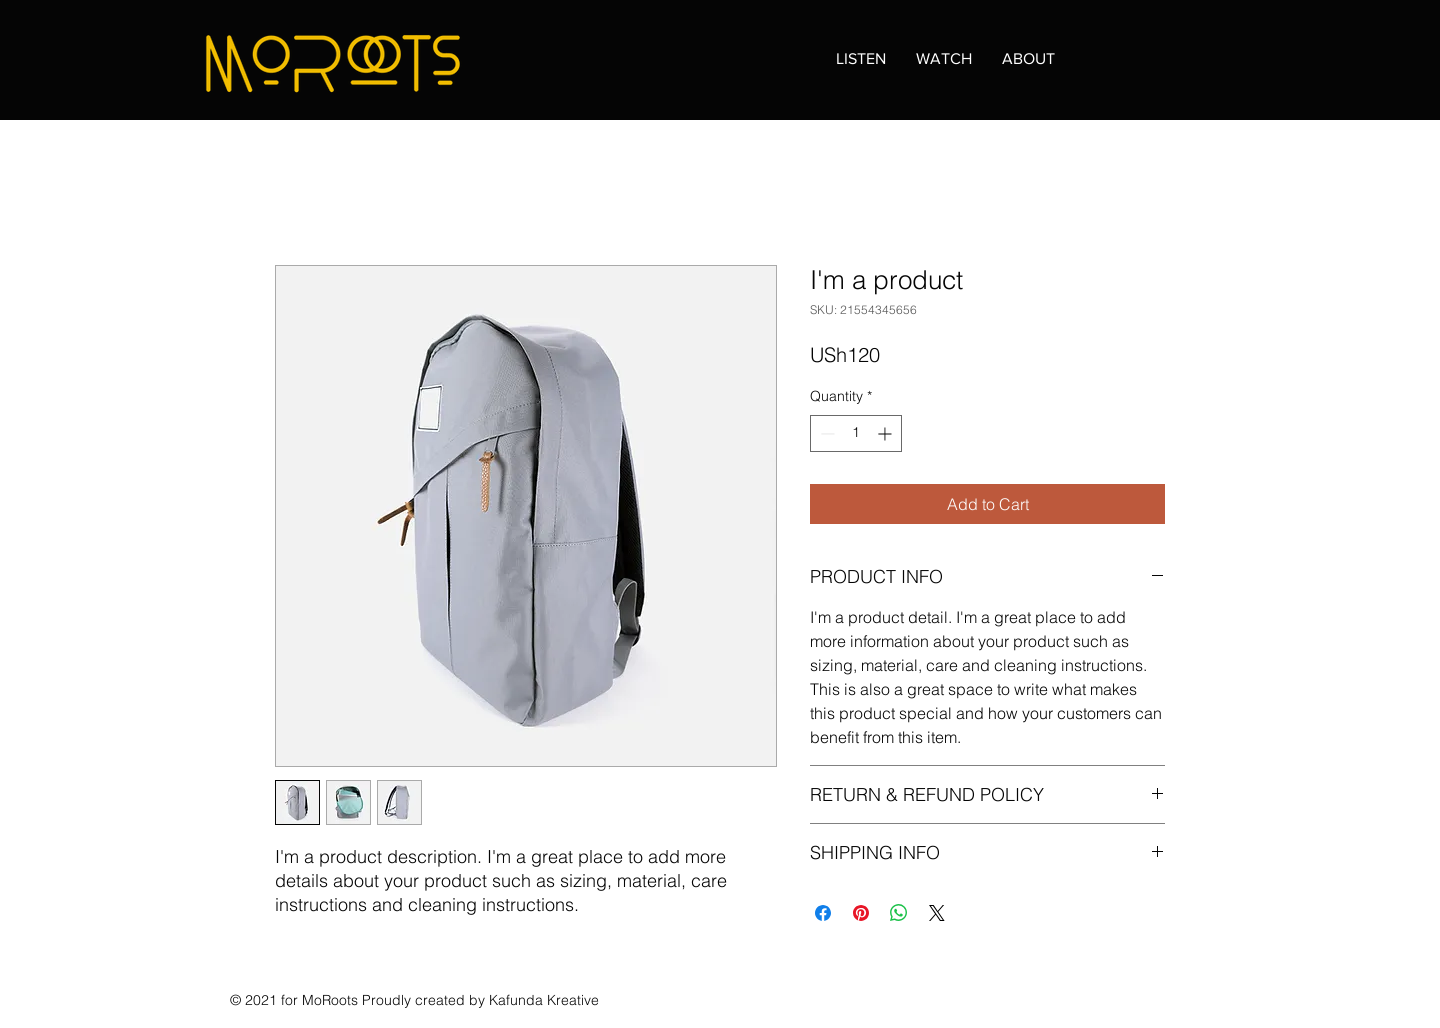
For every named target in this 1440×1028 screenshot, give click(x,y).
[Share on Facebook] (823, 913)
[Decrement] (825, 433)
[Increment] (886, 433)
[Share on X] (937, 913)
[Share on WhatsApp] (899, 913)
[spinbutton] (856, 433)
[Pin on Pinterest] (861, 913)
